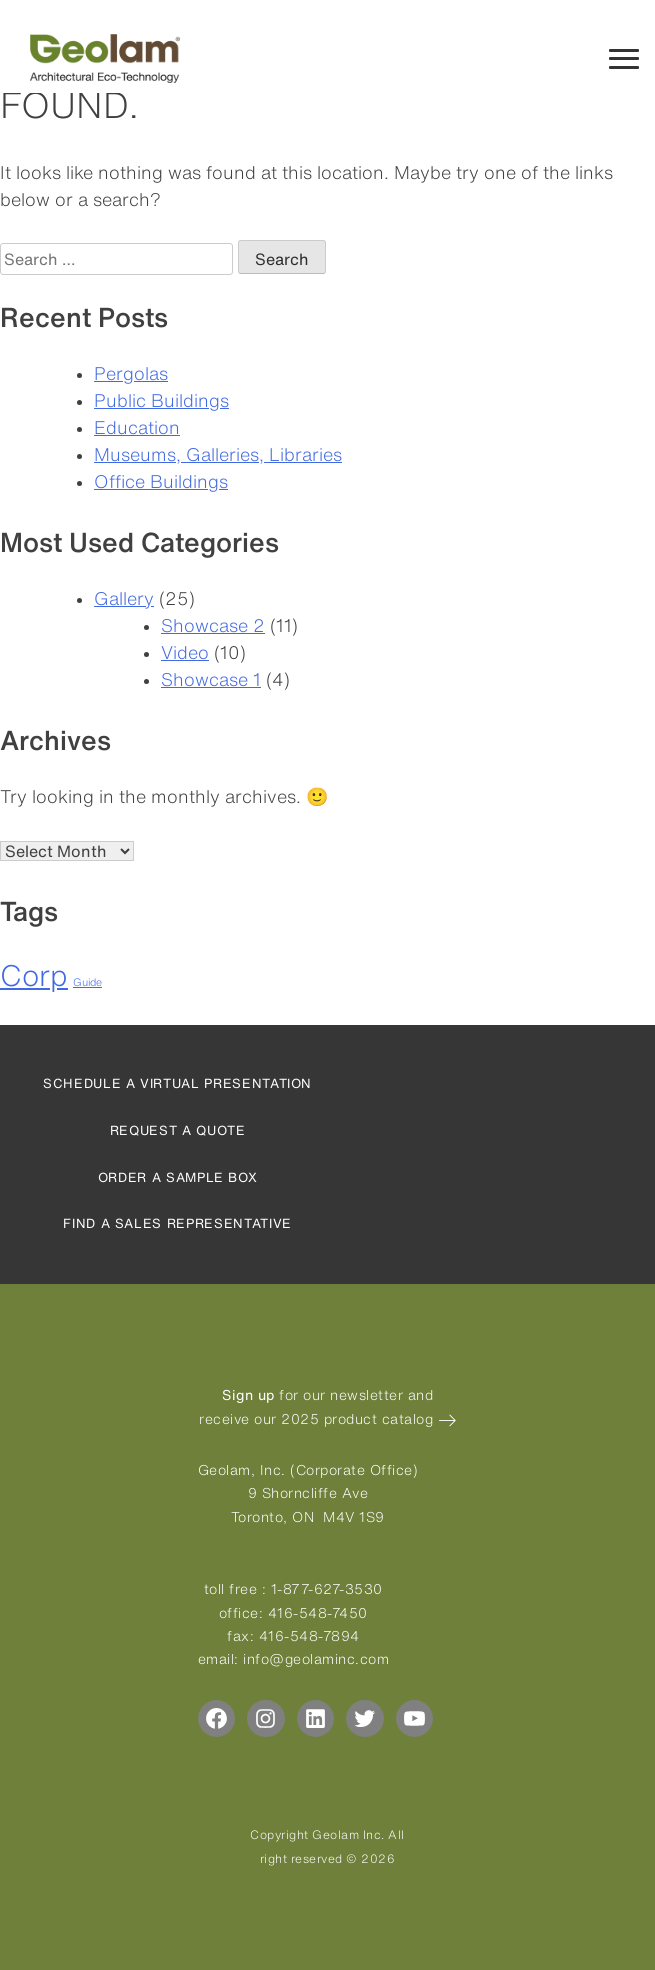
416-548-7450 (318, 1613)
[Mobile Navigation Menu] (624, 57)
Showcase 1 (211, 679)
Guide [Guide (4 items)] (87, 982)
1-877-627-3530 (327, 1589)
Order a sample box (178, 1177)
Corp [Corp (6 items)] (34, 975)
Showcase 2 (213, 625)
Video (185, 652)
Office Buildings (161, 481)
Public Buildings (161, 400)
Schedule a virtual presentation (177, 1083)
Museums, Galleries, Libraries (218, 454)
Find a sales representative (177, 1223)
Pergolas (131, 373)
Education (137, 427)
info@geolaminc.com (316, 1659)
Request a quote (178, 1130)
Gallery (124, 598)
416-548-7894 (309, 1636)
